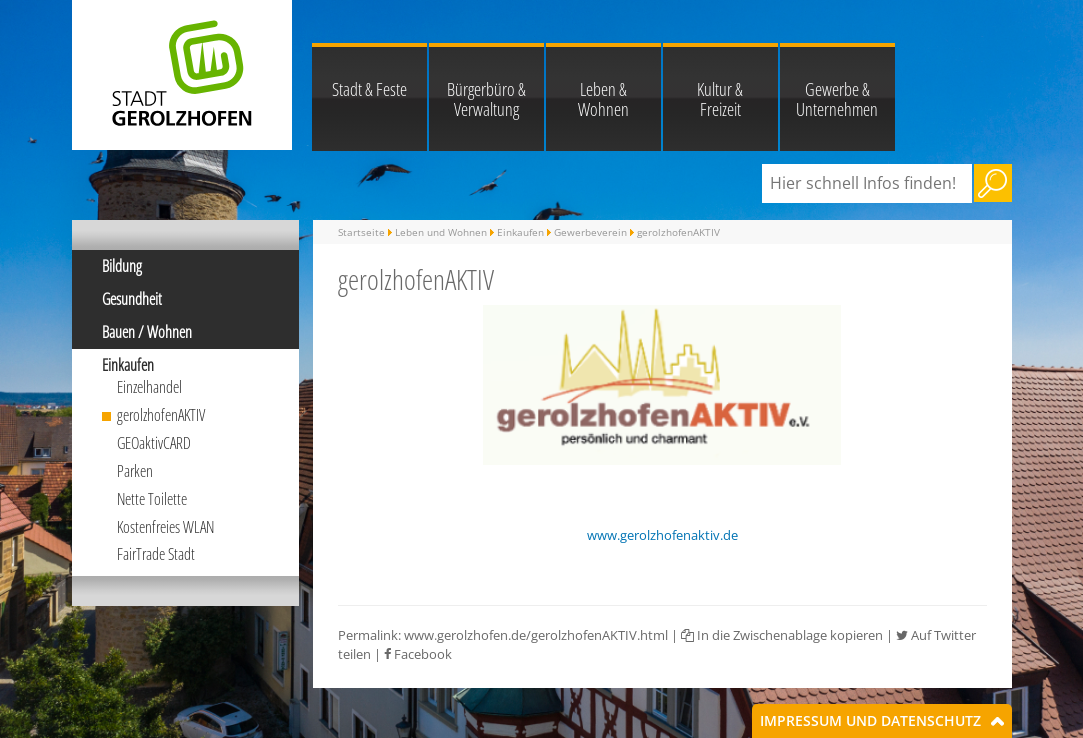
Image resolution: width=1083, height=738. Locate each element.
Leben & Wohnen (603, 99)
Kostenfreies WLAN (165, 527)
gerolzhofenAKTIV (161, 415)
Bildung (122, 266)
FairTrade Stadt (156, 554)
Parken (135, 471)
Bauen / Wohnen (147, 332)
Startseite (361, 232)
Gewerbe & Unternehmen (837, 99)
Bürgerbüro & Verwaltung (486, 99)
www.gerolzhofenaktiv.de (662, 535)
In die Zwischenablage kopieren (782, 635)
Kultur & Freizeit (720, 99)
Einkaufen (128, 365)
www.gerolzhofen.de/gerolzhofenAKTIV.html (536, 635)
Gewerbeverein (590, 232)
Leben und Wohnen (441, 232)
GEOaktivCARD (154, 443)
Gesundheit (132, 299)
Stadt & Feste (369, 89)
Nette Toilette (152, 499)
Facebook (418, 654)
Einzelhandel (149, 387)
